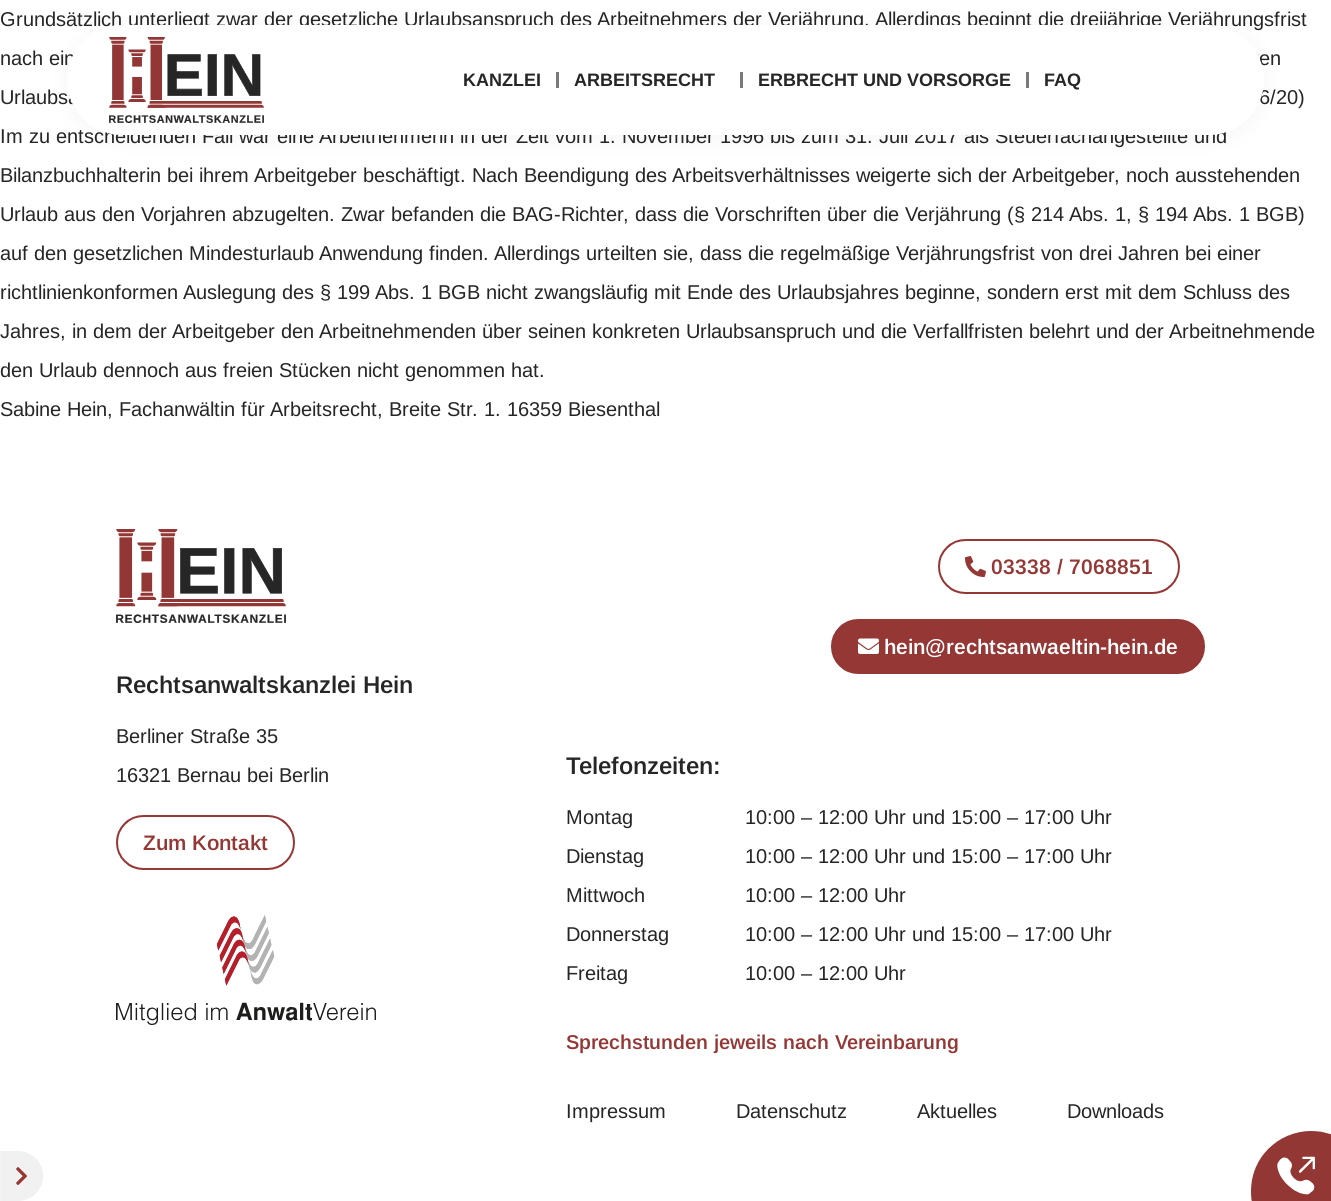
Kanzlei (502, 80)
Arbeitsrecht (649, 80)
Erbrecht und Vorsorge (884, 80)
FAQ (1062, 80)
